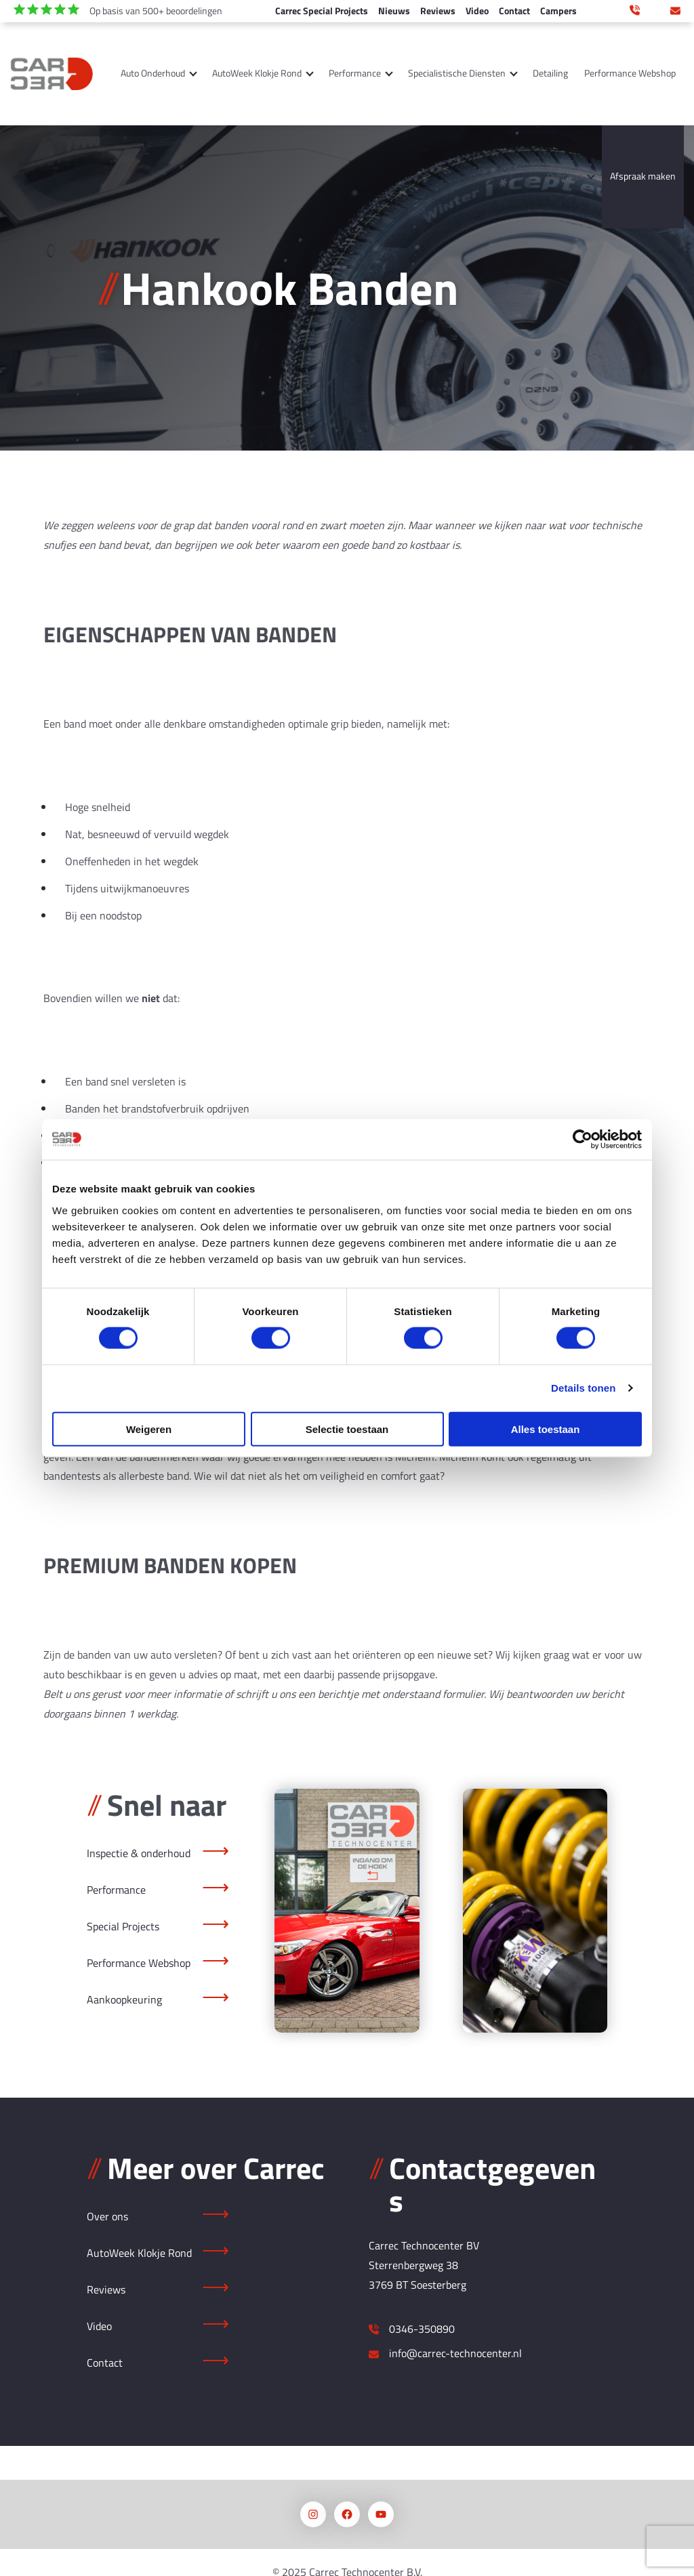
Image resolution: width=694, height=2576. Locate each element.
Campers (558, 10)
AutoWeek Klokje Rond (257, 73)
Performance (355, 73)
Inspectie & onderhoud (138, 1853)
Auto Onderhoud (153, 73)
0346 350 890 (635, 9)
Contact (514, 10)
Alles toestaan (545, 1428)
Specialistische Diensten (457, 73)
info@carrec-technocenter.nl (675, 9)
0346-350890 (422, 2329)
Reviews (437, 10)
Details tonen (583, 1388)
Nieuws (394, 10)
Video (477, 10)
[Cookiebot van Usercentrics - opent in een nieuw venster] (582, 1139)
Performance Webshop (630, 73)
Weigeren (148, 1428)
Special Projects (123, 1926)
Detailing (550, 73)
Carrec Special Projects (321, 10)
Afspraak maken (643, 176)
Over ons (565, 176)
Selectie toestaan (347, 1428)
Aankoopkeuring (124, 1999)
